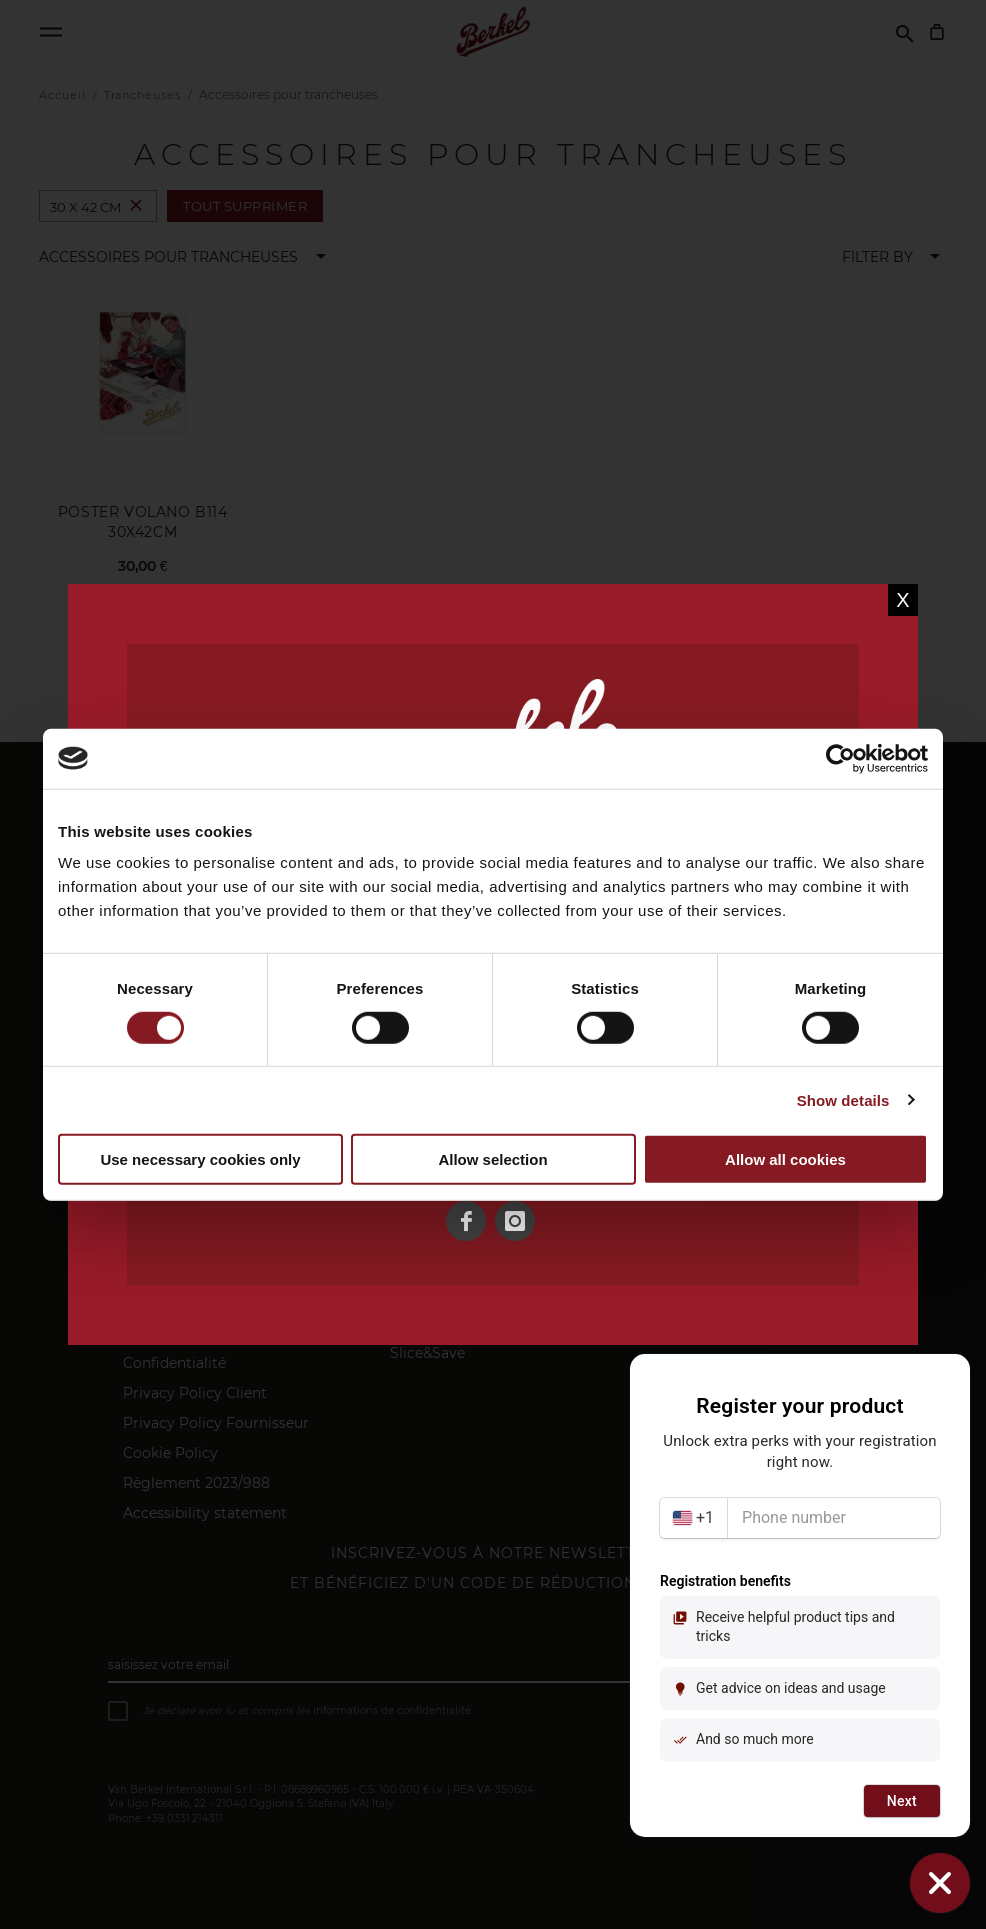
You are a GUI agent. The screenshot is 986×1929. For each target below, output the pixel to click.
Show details (843, 1100)
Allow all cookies (785, 1158)
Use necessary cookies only (200, 1158)
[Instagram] (515, 1221)
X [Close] (902, 600)
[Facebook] (466, 1221)
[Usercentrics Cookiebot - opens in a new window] (840, 758)
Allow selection (492, 1158)
